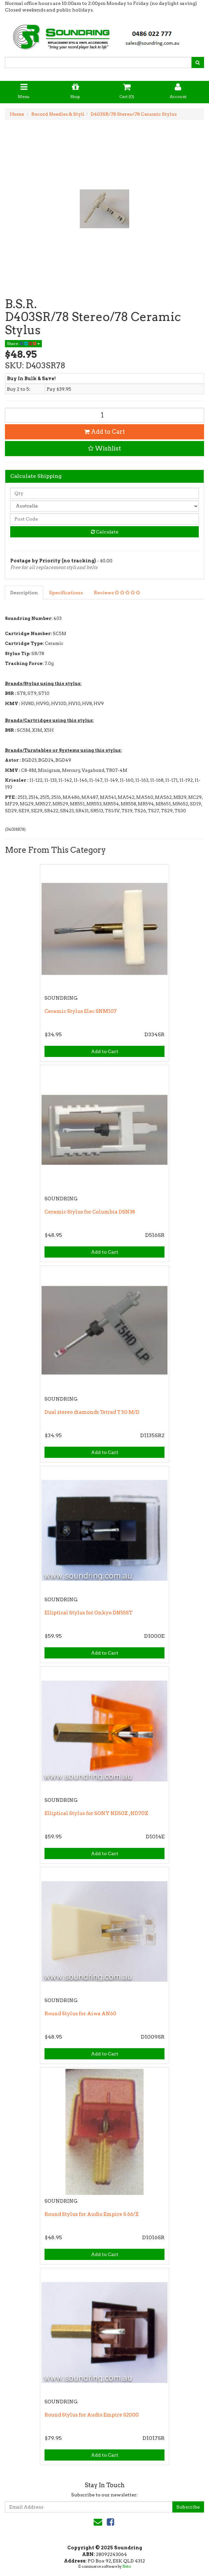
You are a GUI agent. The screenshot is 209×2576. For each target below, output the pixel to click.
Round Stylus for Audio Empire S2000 (92, 2415)
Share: (23, 343)
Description (24, 592)
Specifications (66, 592)
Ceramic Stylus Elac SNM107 (81, 1011)
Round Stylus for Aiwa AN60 (80, 2014)
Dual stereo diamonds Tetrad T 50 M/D (92, 1412)
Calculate (104, 531)
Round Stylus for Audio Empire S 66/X (92, 2214)
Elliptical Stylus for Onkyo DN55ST (89, 1613)
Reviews (117, 592)
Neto (126, 2566)
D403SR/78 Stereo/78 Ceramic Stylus (134, 114)
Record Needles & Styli (57, 114)
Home (17, 114)
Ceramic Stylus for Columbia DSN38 (90, 1212)
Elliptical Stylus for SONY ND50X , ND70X (96, 1813)
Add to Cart (104, 431)
